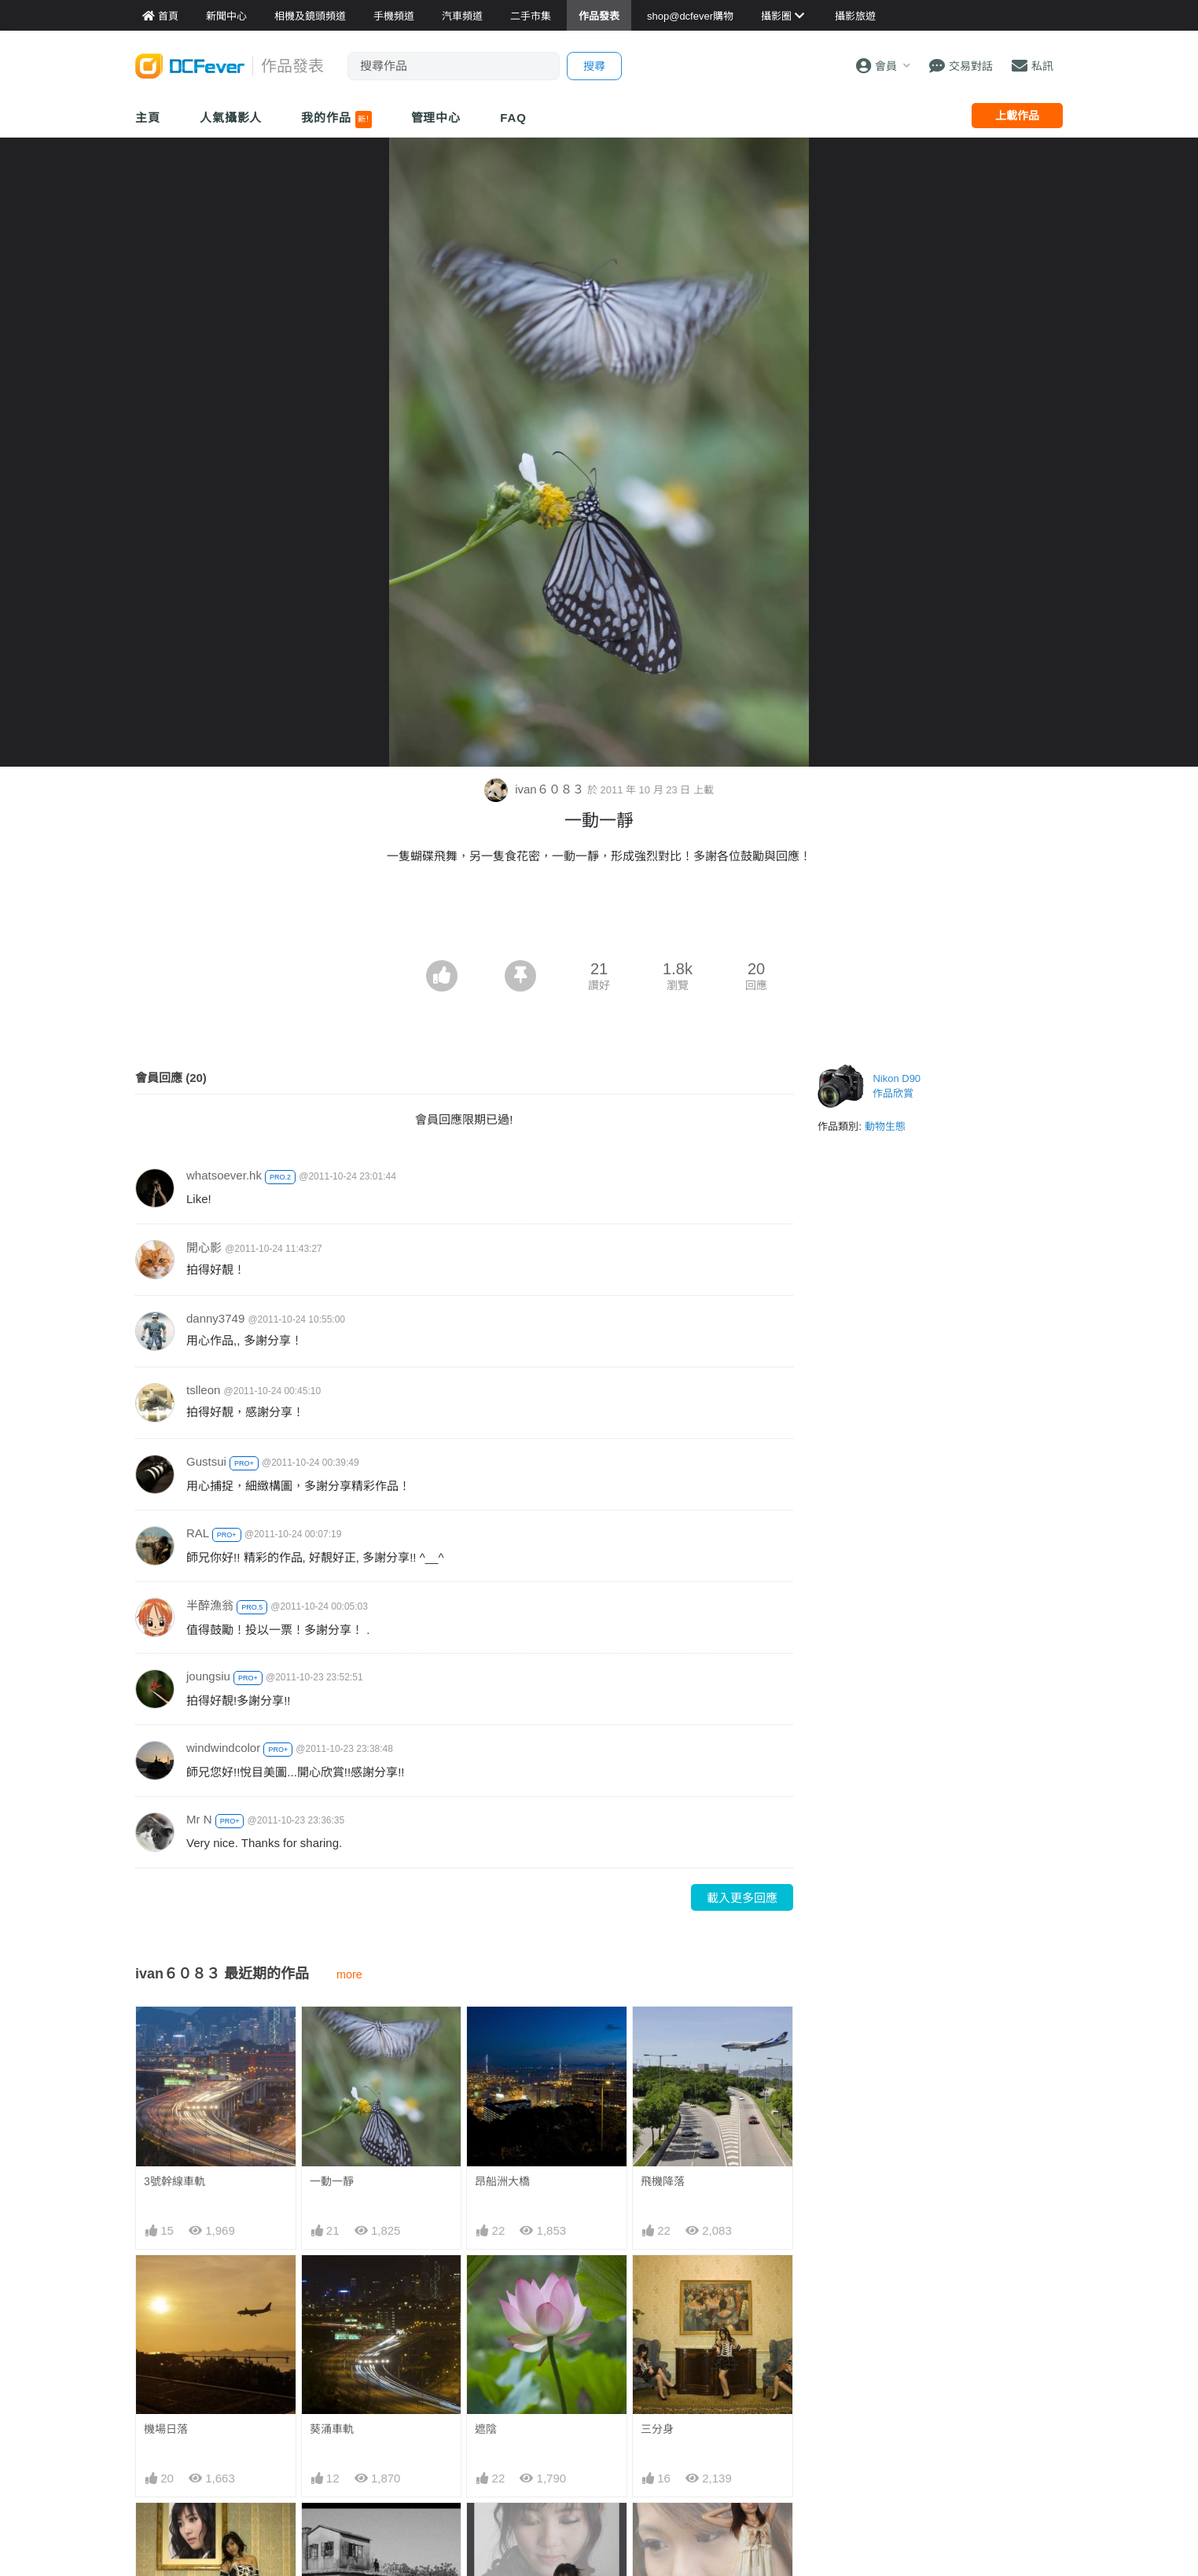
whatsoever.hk (224, 1175)
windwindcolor (223, 1747)
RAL (197, 1533)
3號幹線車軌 (174, 2181)
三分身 (657, 2429)
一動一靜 (332, 2181)
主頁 (147, 117)
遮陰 (486, 2429)
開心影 (204, 1247)
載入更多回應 (742, 1897)
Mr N (199, 1819)
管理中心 (436, 117)
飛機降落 (663, 2181)
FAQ (513, 117)
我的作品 (336, 119)
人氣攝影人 (231, 117)
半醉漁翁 (209, 1605)
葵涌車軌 (332, 2429)
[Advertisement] (599, 916)
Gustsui (206, 1461)
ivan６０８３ (535, 789)
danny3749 (215, 1318)
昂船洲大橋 (502, 2181)
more (349, 1974)
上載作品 (1017, 115)
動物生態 (885, 1126)
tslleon (203, 1390)
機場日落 (166, 2429)
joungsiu (208, 1676)
